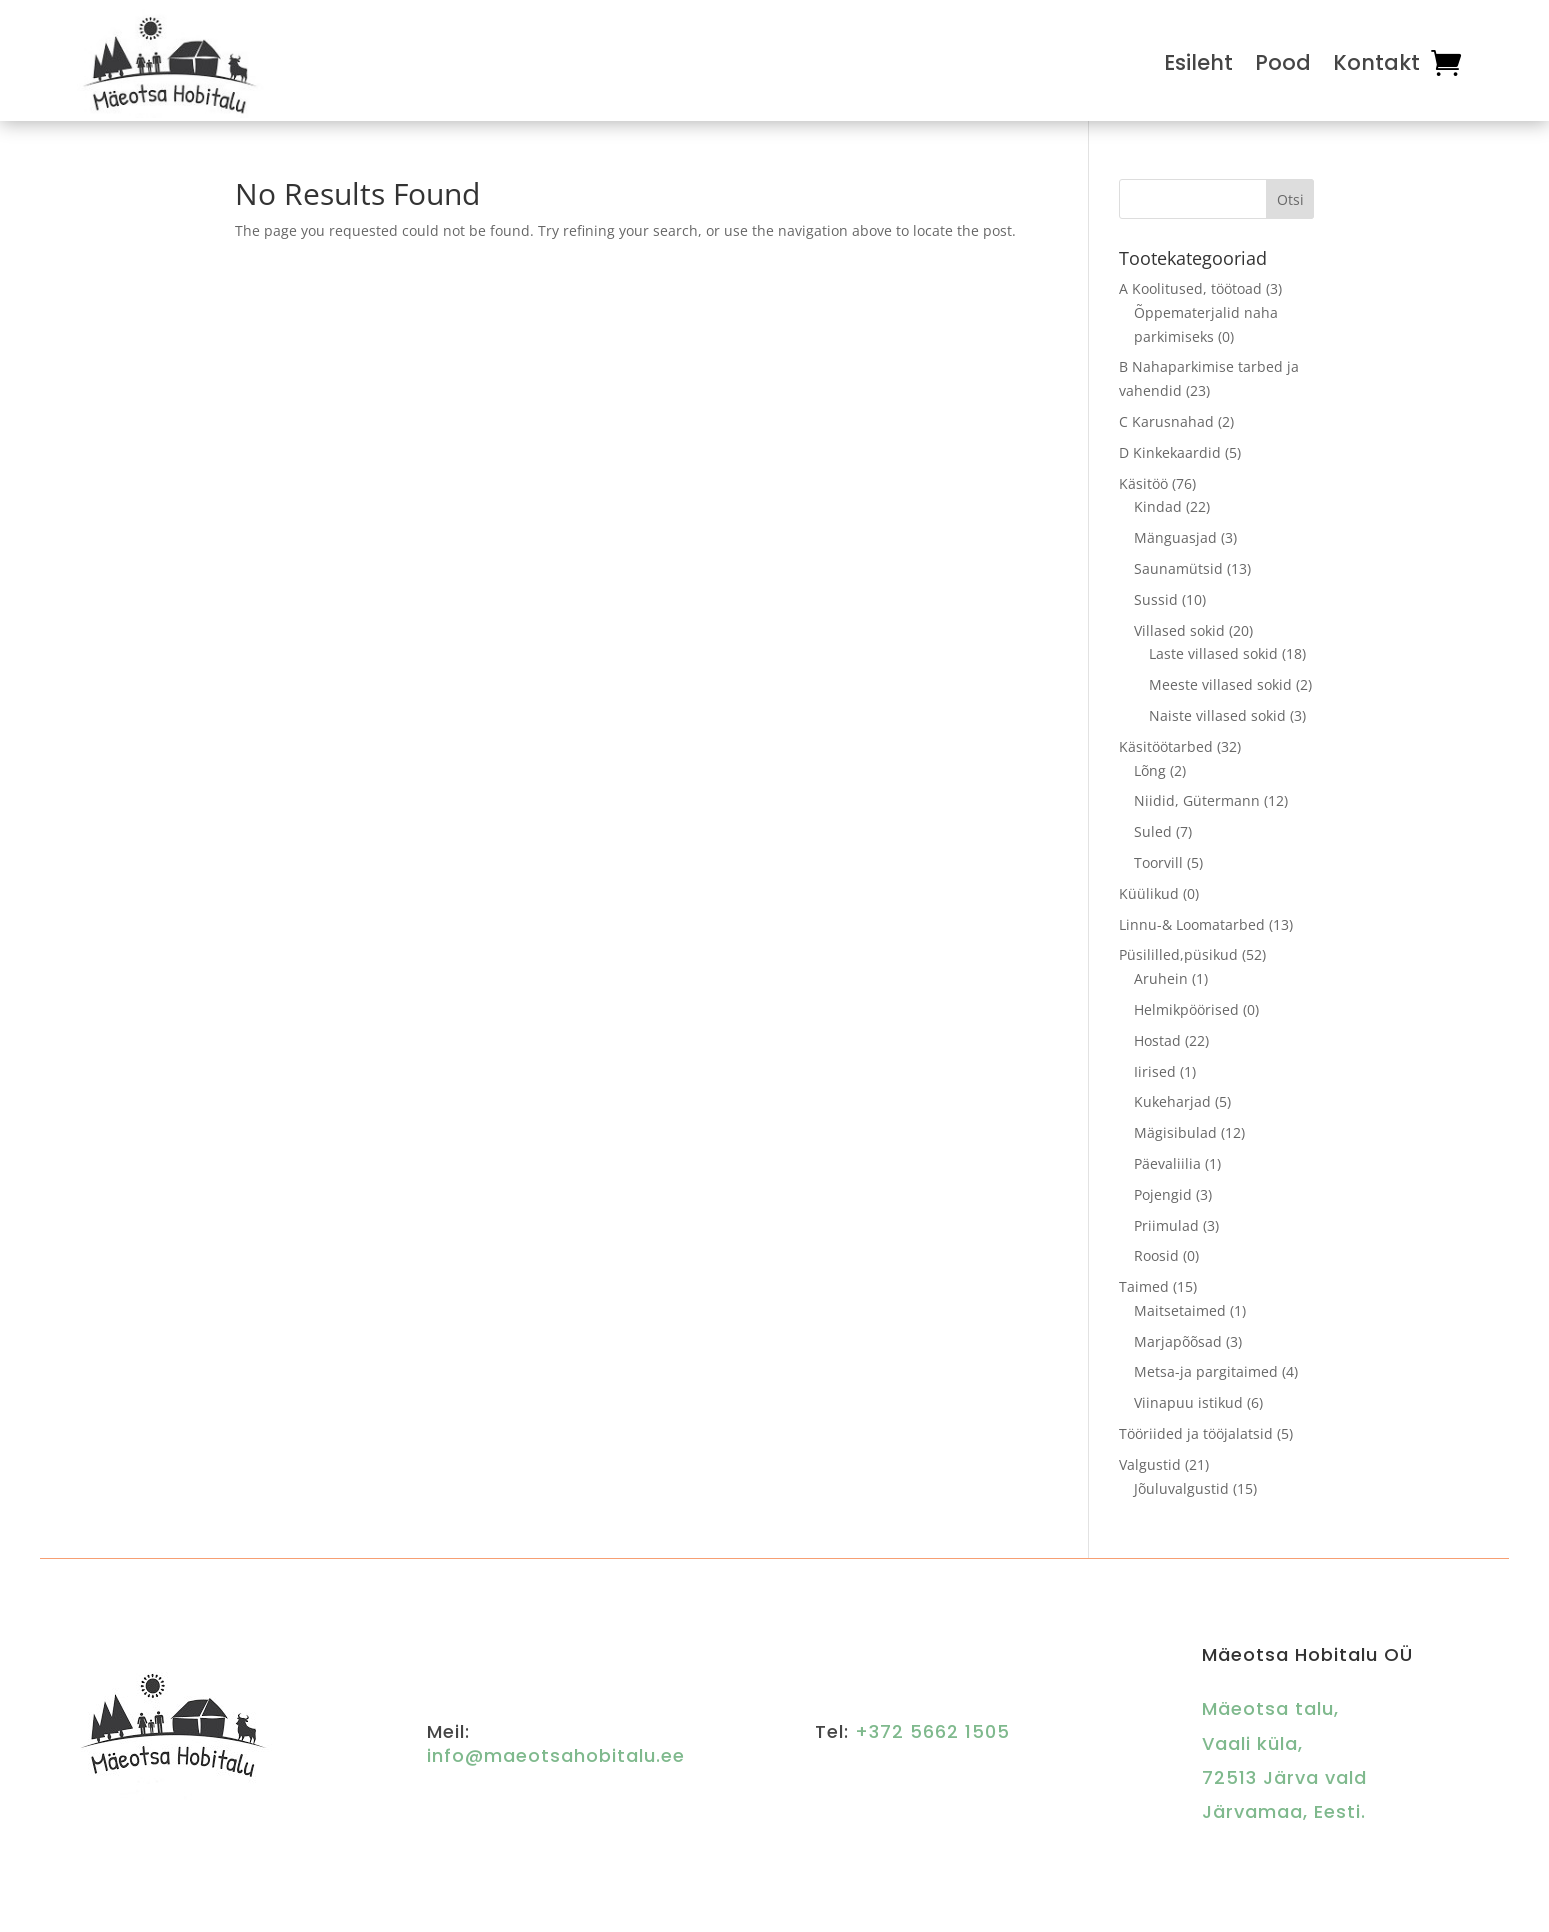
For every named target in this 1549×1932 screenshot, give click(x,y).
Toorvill (1158, 862)
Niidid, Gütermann (1197, 800)
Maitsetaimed (1180, 1310)
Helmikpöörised (1186, 1009)
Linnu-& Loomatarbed (1192, 924)
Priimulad (1166, 1225)
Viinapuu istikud (1188, 1402)
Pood (1283, 62)
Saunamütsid (1178, 568)
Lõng (1150, 770)
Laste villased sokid (1213, 653)
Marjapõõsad (1178, 1341)
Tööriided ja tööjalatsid (1196, 1433)
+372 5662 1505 (932, 1731)
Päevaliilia (1167, 1163)
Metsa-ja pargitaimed (1206, 1371)
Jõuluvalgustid (1181, 1488)
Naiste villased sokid (1217, 715)
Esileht (1198, 62)
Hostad (1157, 1040)
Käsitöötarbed (1166, 746)
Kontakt (1376, 62)
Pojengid (1163, 1194)
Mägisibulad (1175, 1132)
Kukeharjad (1172, 1101)
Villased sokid (1179, 630)
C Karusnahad (1166, 421)
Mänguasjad (1175, 537)
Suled (1153, 831)
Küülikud (1149, 893)
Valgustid (1150, 1464)
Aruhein (1161, 978)
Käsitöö (1143, 483)
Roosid (1156, 1255)
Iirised (1155, 1071)
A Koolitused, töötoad (1190, 288)
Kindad (1158, 506)
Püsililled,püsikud (1178, 954)
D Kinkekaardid (1170, 452)
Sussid (1156, 599)
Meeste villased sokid (1220, 684)
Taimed (1144, 1286)
